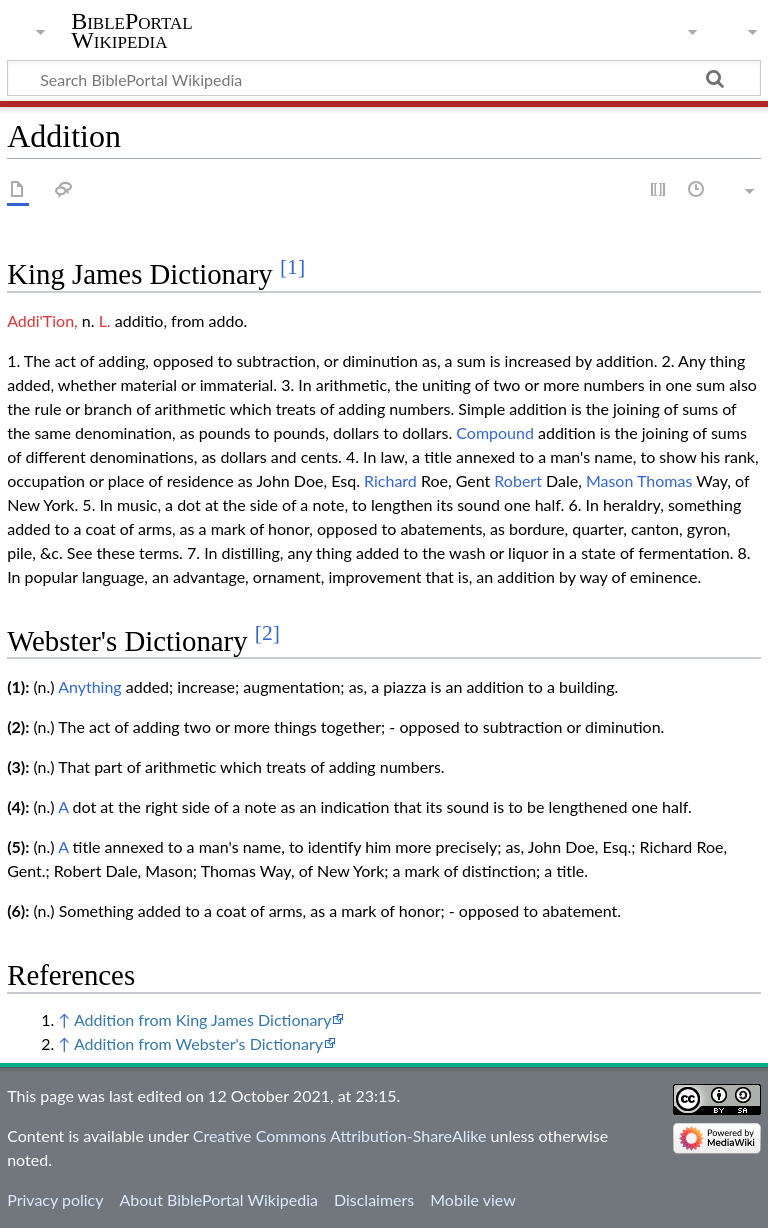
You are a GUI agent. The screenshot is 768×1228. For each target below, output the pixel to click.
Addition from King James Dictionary (203, 1019)
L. (105, 320)
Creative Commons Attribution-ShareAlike (340, 1135)
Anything (90, 686)
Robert (518, 480)
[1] (292, 267)
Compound (495, 432)
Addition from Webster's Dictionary (198, 1043)
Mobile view (472, 1199)
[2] (267, 633)
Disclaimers (374, 1199)
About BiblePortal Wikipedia (218, 1199)
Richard (390, 480)
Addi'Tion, (42, 320)
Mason (610, 480)
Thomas (664, 480)
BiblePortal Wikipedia (131, 31)
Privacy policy (55, 1199)
